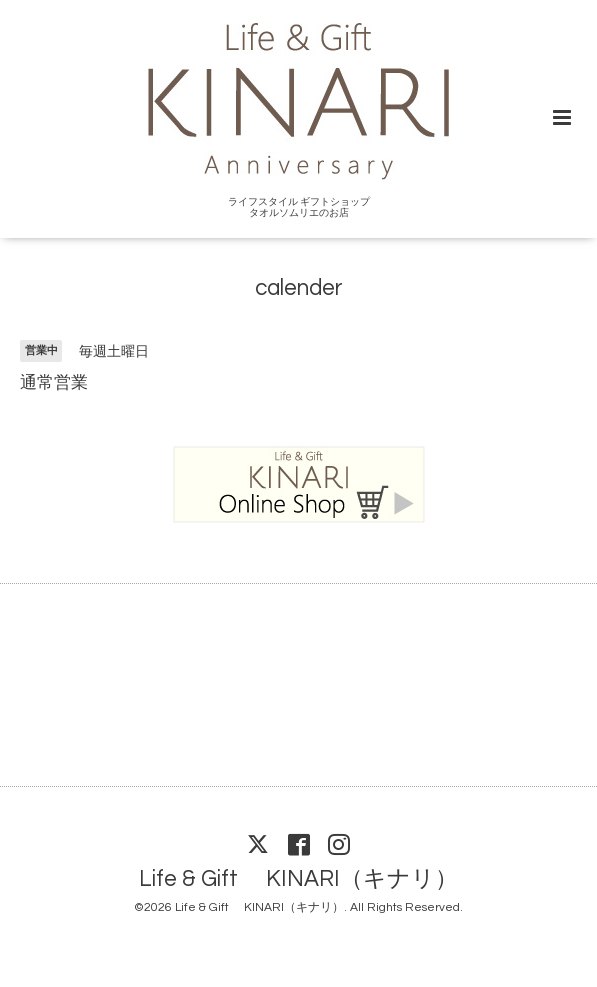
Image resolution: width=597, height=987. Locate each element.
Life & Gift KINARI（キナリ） (298, 879)
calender (299, 288)
